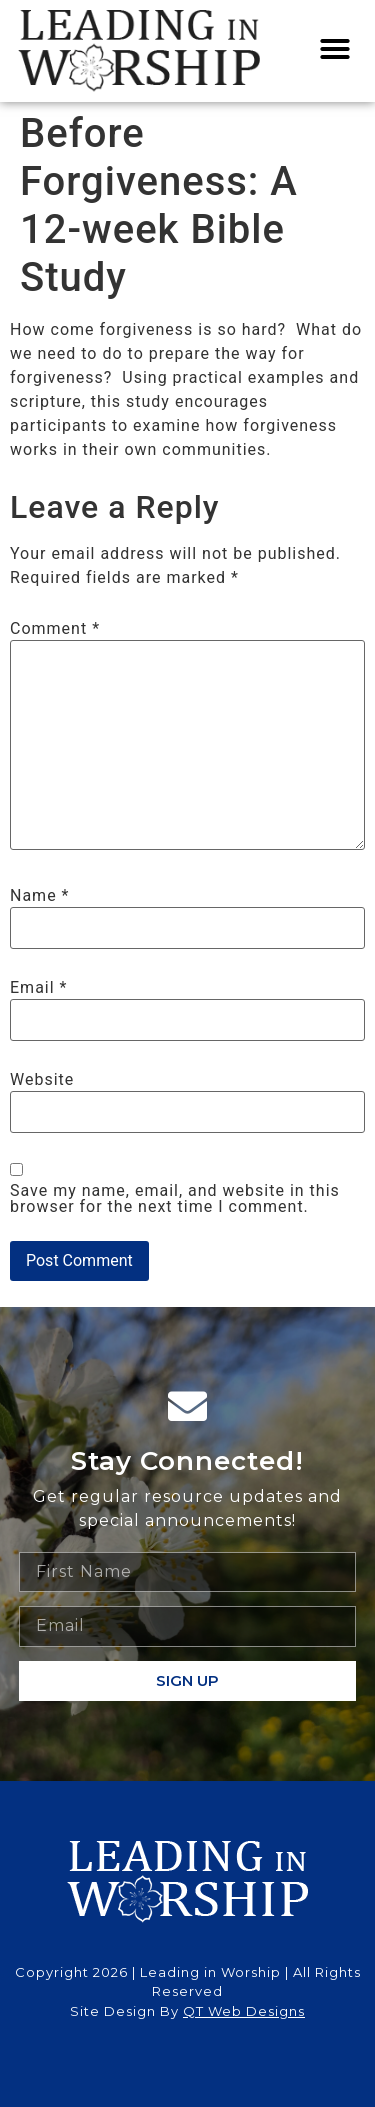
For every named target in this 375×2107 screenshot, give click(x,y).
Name (40, 896)
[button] (335, 49)
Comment (55, 629)
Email (38, 988)
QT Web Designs (244, 2011)
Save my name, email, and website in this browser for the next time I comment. (175, 1199)
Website (42, 1080)
